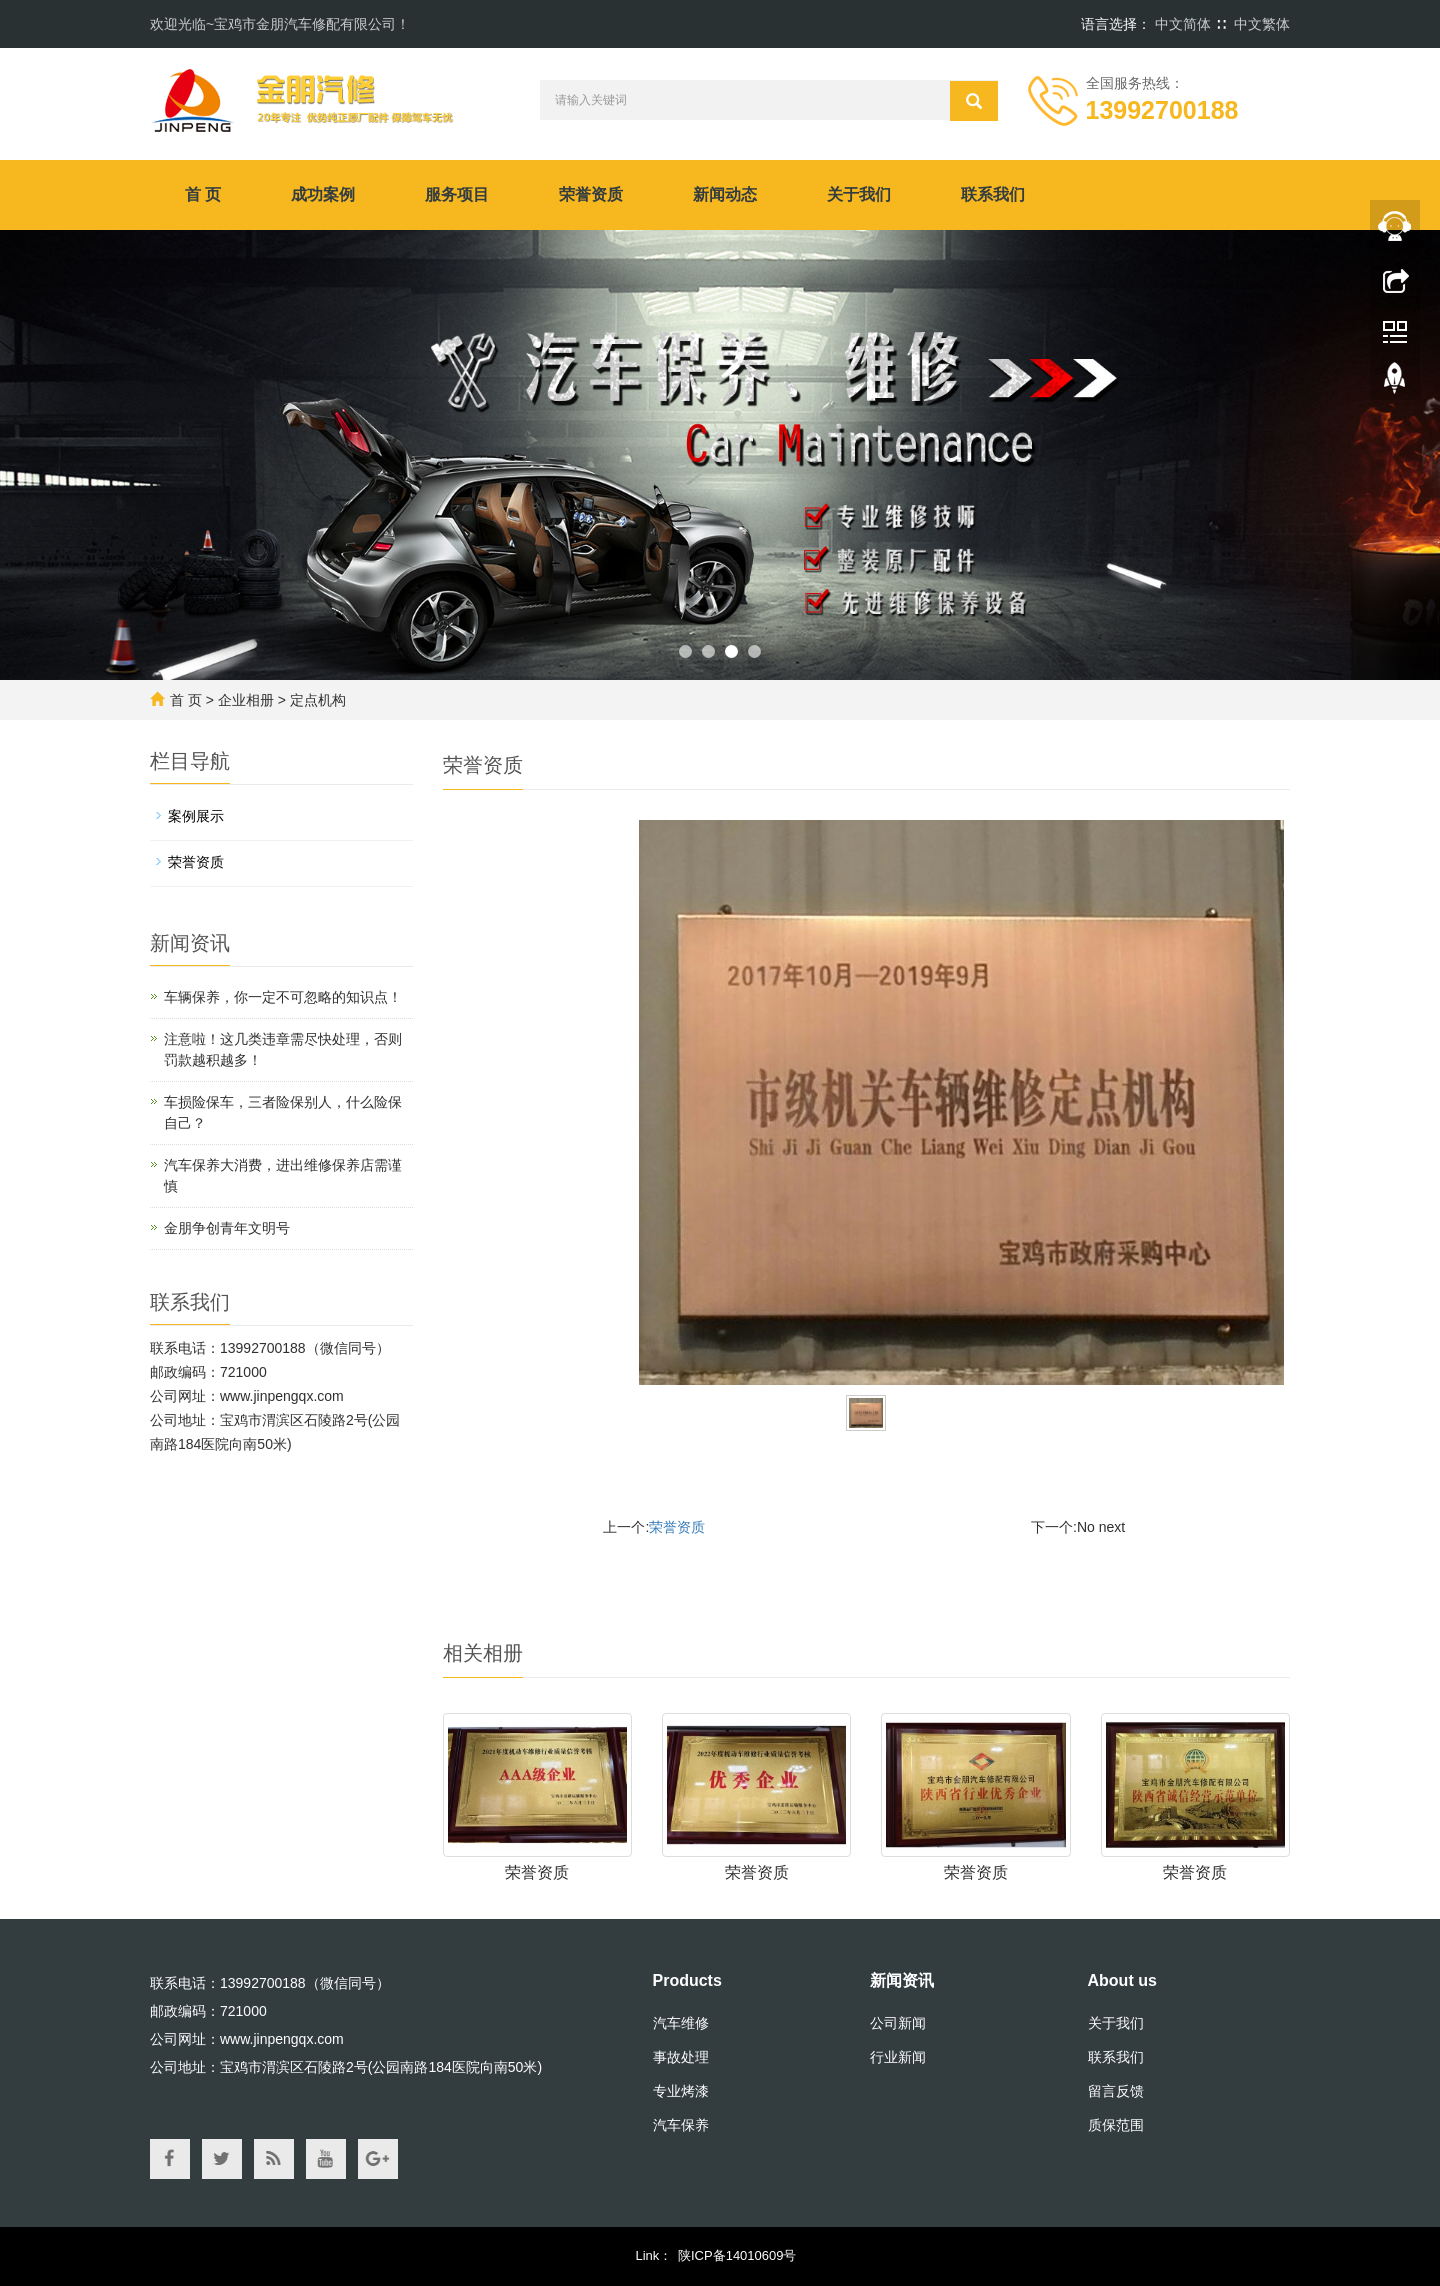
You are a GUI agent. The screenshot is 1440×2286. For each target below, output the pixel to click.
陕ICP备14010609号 (737, 2255)
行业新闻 (898, 2057)
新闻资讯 (902, 1980)
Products (687, 1980)
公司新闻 (898, 2023)
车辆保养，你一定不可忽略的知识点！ (283, 997)
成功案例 (323, 194)
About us (1122, 1980)
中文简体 (1183, 24)
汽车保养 (681, 2125)
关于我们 (859, 194)
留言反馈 (1116, 2091)
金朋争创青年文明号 (227, 1228)
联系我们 (993, 194)
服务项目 (457, 194)
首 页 (203, 194)
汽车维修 (681, 2023)
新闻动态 (725, 194)
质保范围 (1116, 2125)
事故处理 (681, 2057)
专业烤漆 (681, 2091)
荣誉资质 (591, 194)
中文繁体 (1262, 24)
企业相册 (246, 700)
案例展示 (196, 816)
